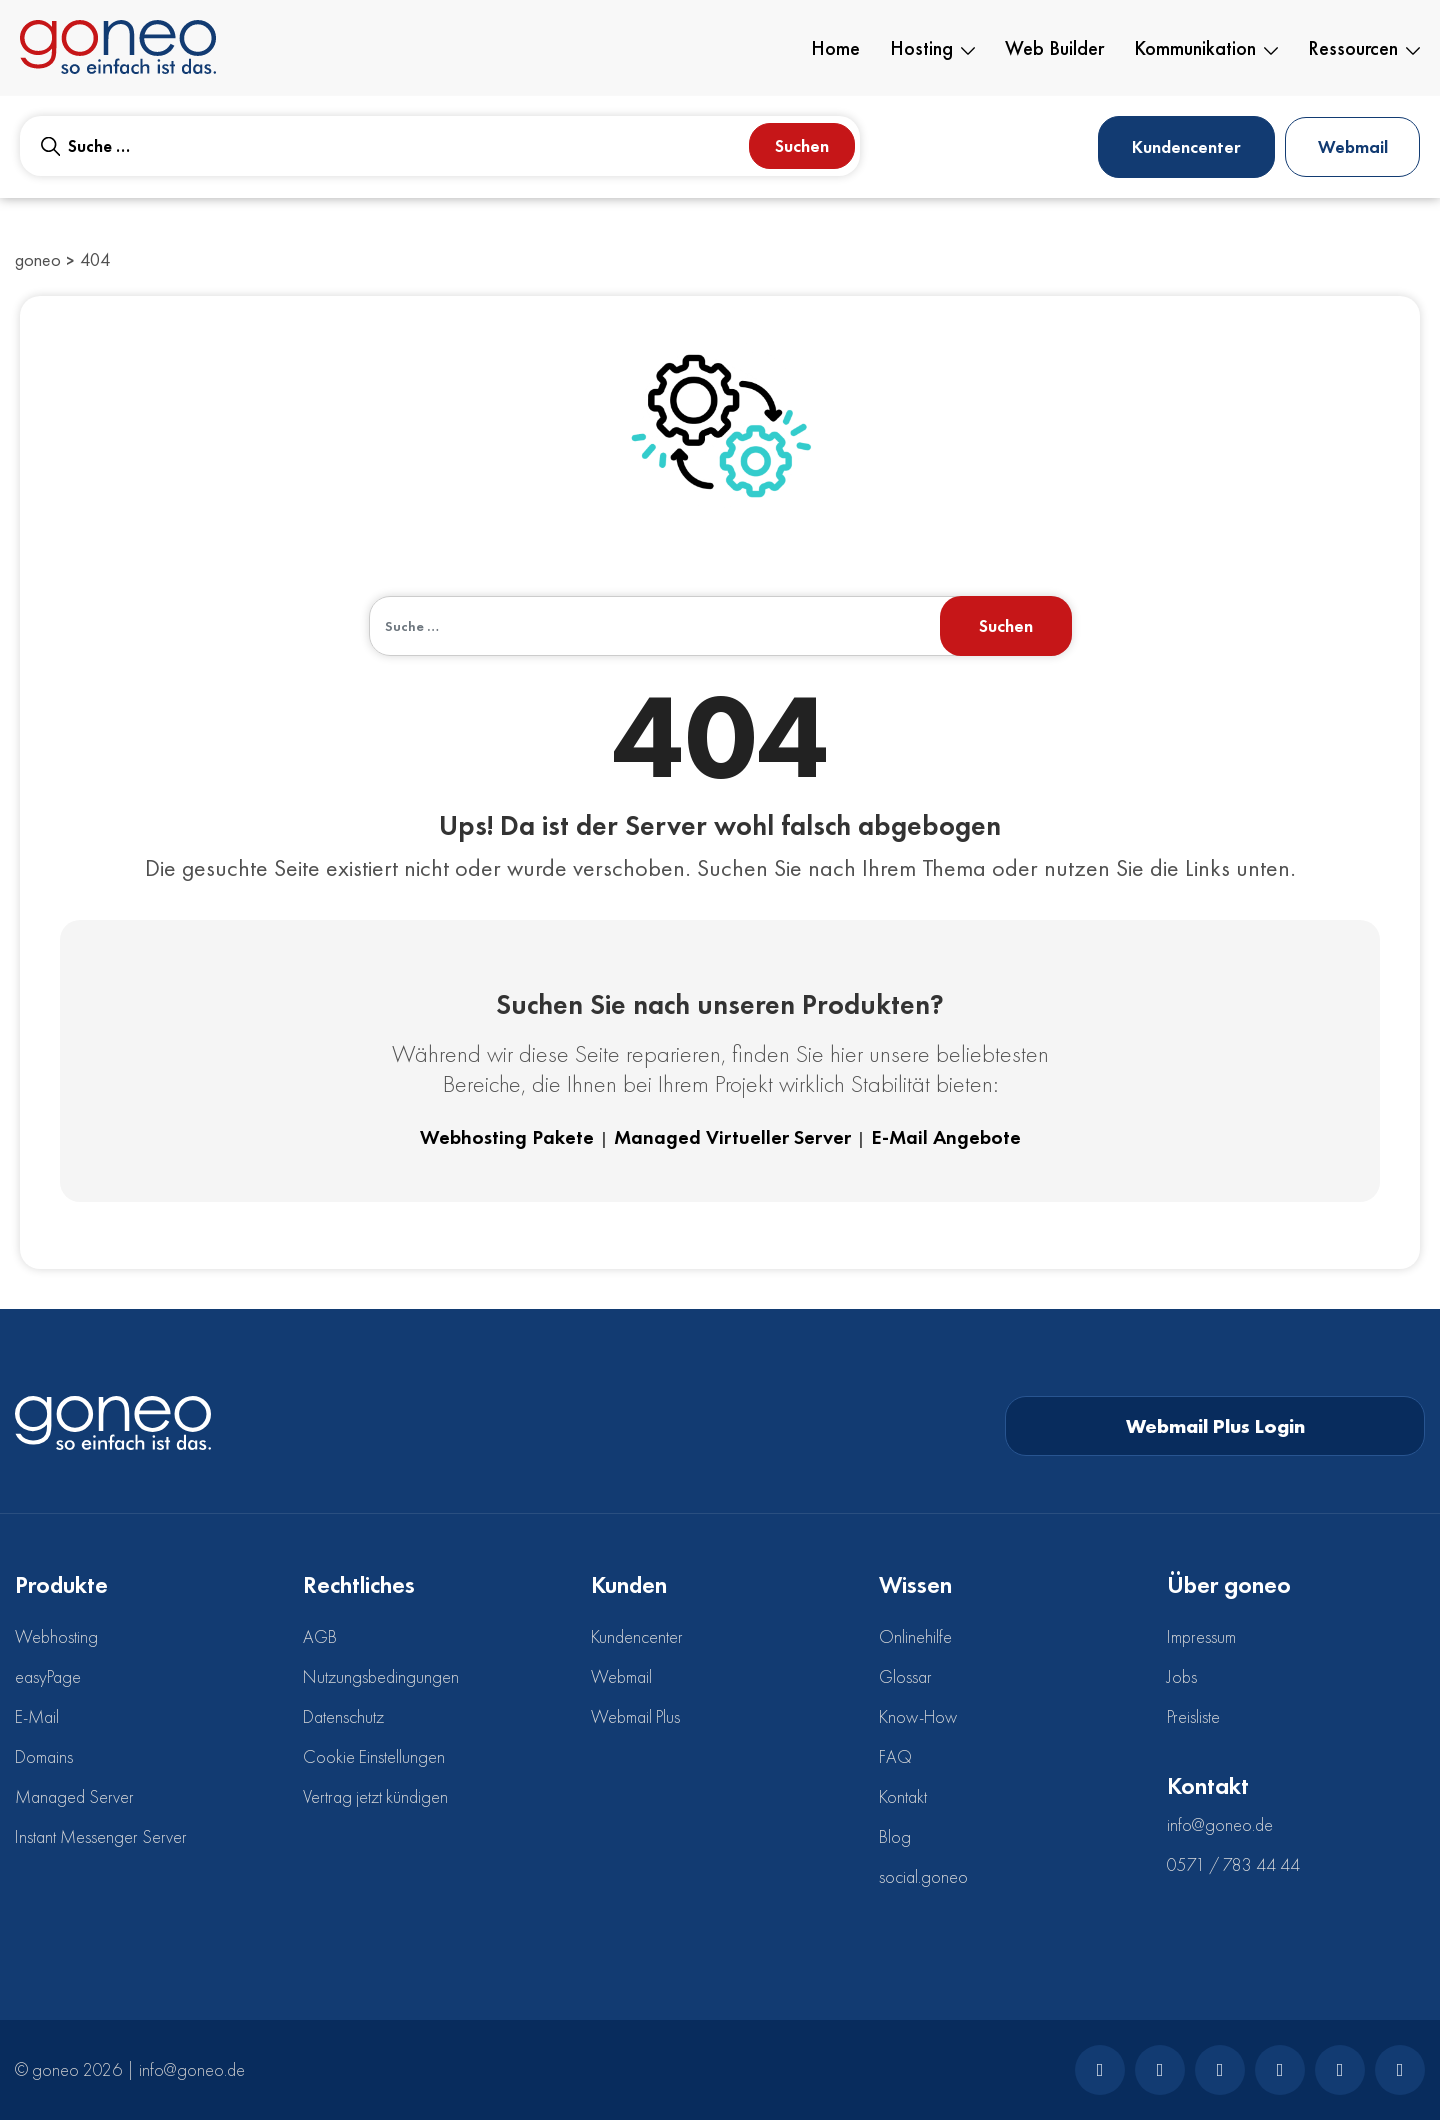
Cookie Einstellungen (374, 1756)
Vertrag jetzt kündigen (375, 1796)
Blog (895, 1836)
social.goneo (923, 1876)
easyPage (48, 1676)
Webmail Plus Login (1215, 1426)
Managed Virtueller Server (732, 1137)
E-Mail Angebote (946, 1137)
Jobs (1182, 1676)
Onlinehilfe (915, 1636)
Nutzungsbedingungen (381, 1676)
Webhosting (56, 1636)
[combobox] (440, 146)
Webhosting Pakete (507, 1137)
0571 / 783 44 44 (1233, 1864)
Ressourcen (1364, 48)
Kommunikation (1206, 48)
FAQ (895, 1756)
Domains (44, 1756)
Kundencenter (1186, 146)
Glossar (905, 1676)
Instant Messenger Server (101, 1836)
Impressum (1201, 1636)
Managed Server (74, 1796)
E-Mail (37, 1716)
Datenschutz (343, 1716)
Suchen (802, 145)
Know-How (918, 1716)
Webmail (1353, 146)
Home (835, 48)
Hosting (932, 48)
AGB (320, 1636)
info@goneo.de (1220, 1824)
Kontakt (903, 1796)
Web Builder (1054, 48)
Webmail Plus (635, 1716)
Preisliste (1193, 1716)
